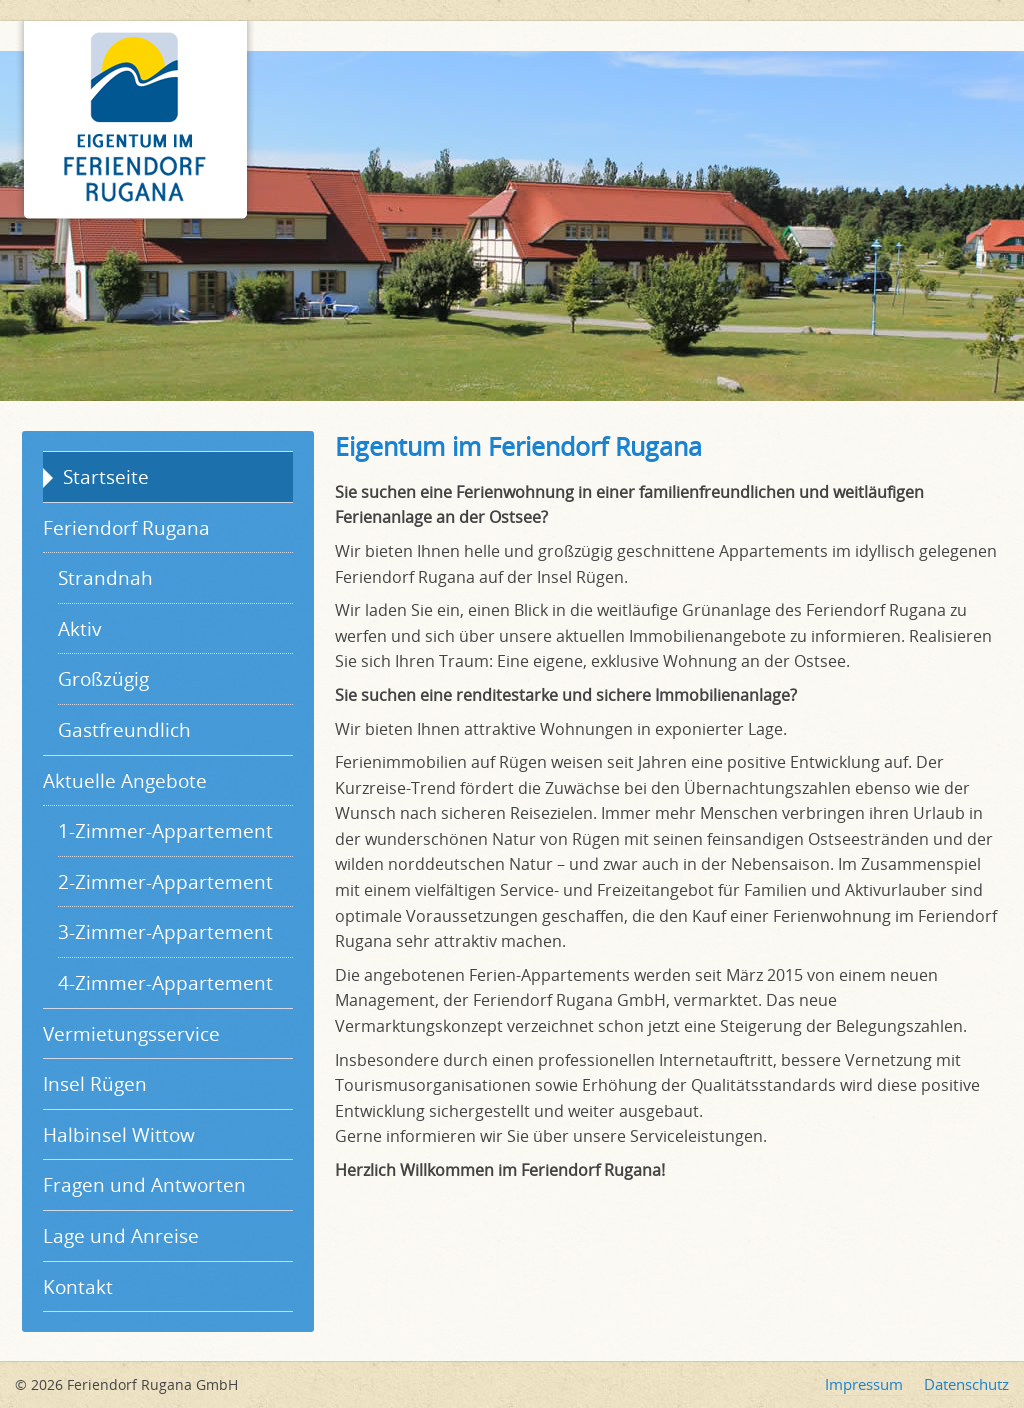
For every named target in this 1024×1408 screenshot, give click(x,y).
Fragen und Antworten (144, 1184)
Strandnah (105, 577)
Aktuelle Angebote (125, 780)
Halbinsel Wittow (119, 1134)
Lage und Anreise (121, 1235)
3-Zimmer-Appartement (165, 931)
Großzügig (103, 678)
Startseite (106, 476)
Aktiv (80, 628)
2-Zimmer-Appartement (165, 881)
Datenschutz (966, 1384)
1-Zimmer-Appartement (165, 830)
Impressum (864, 1384)
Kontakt (78, 1286)
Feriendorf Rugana (126, 527)
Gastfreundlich (124, 729)
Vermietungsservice (131, 1033)
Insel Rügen (95, 1083)
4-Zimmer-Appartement (165, 982)
